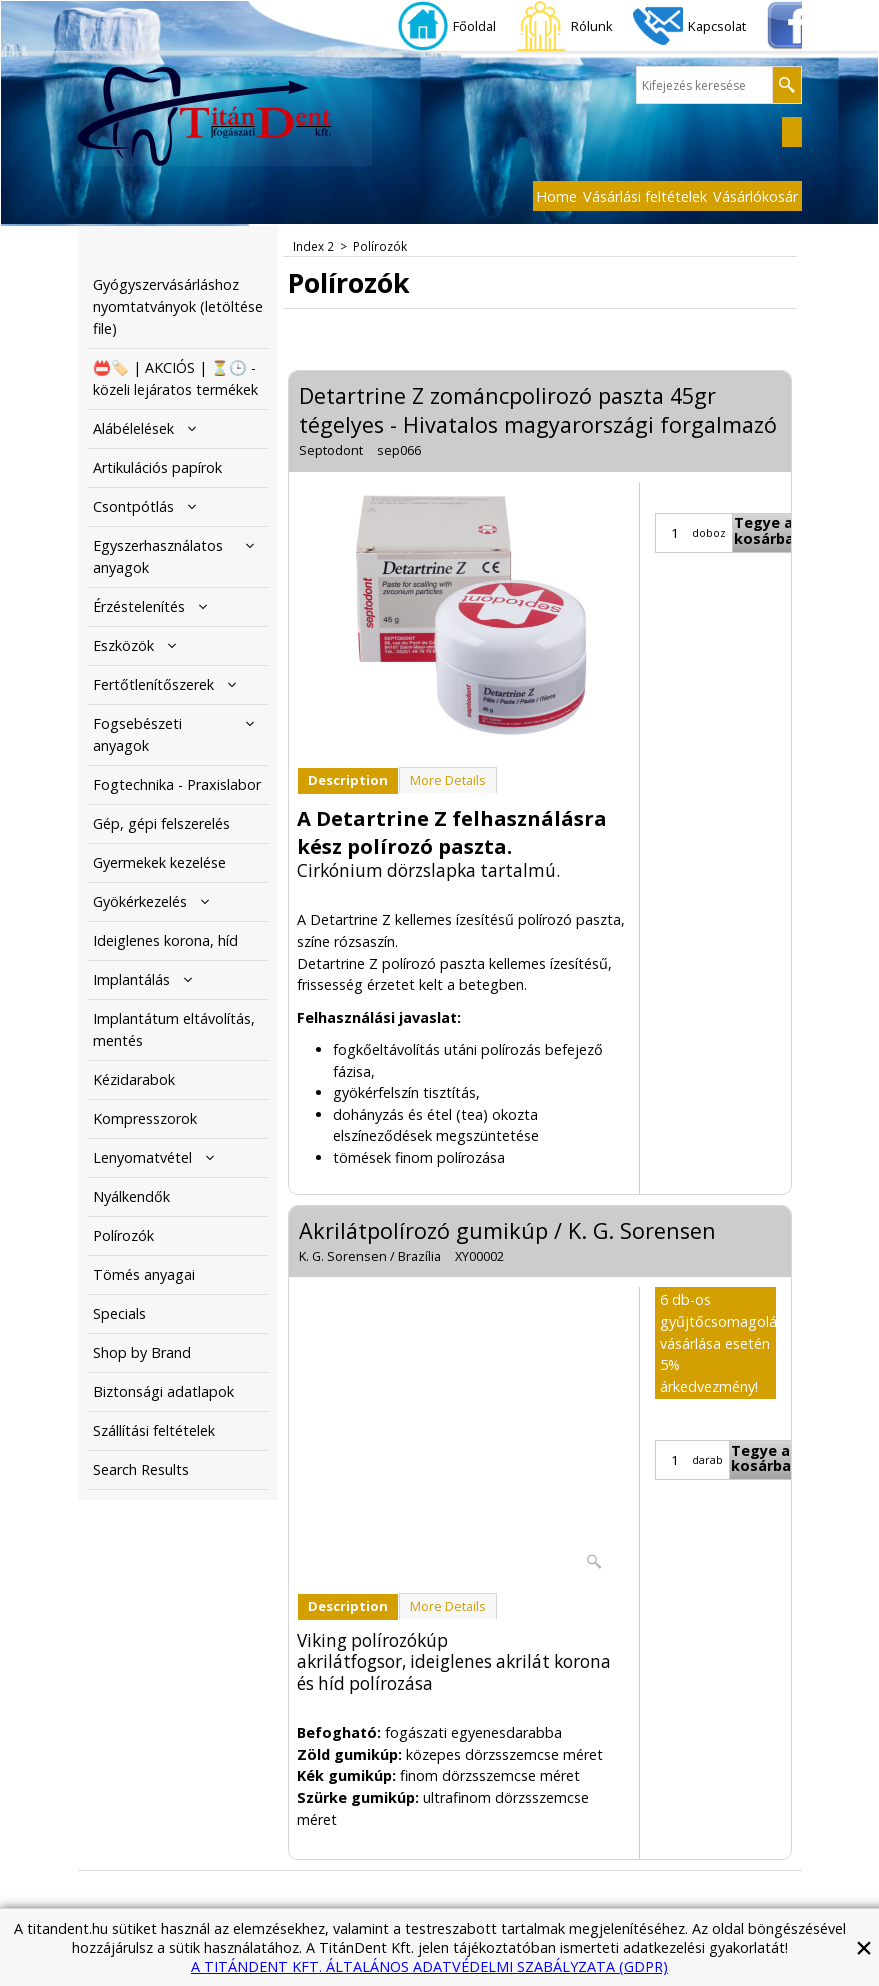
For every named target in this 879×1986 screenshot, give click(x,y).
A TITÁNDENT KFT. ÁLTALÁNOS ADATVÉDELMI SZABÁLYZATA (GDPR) (429, 1966)
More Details (448, 780)
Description (348, 780)
